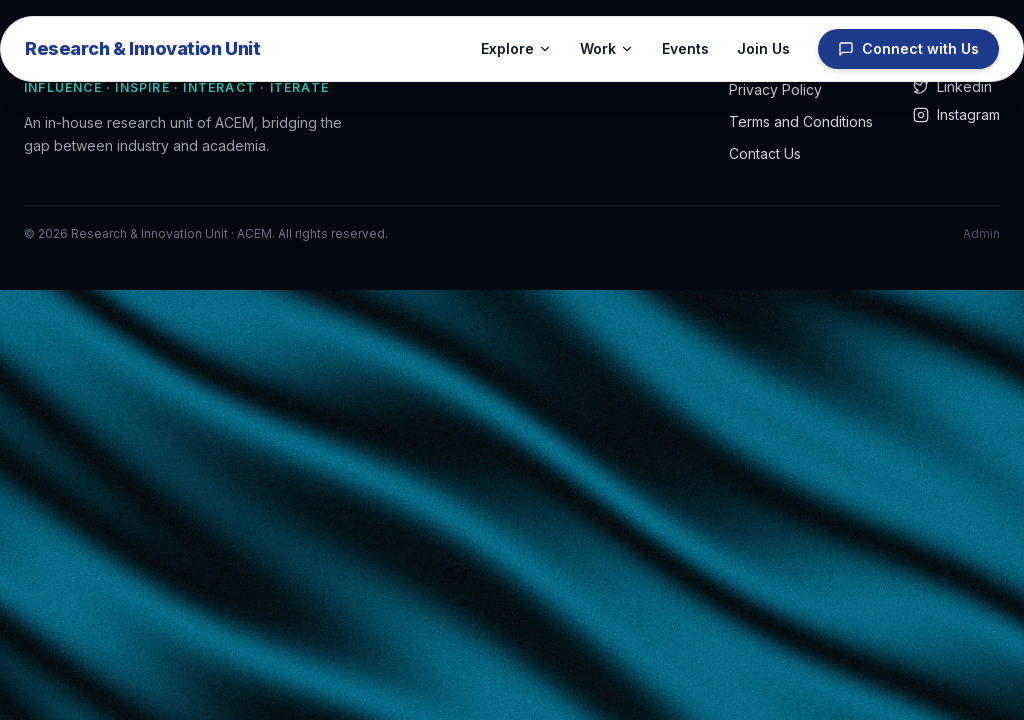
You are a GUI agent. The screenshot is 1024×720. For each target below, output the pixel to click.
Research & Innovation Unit (142, 48)
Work (607, 48)
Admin (981, 233)
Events (685, 48)
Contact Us (765, 153)
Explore (516, 48)
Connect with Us (908, 48)
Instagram (956, 114)
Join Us (763, 48)
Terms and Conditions (801, 121)
